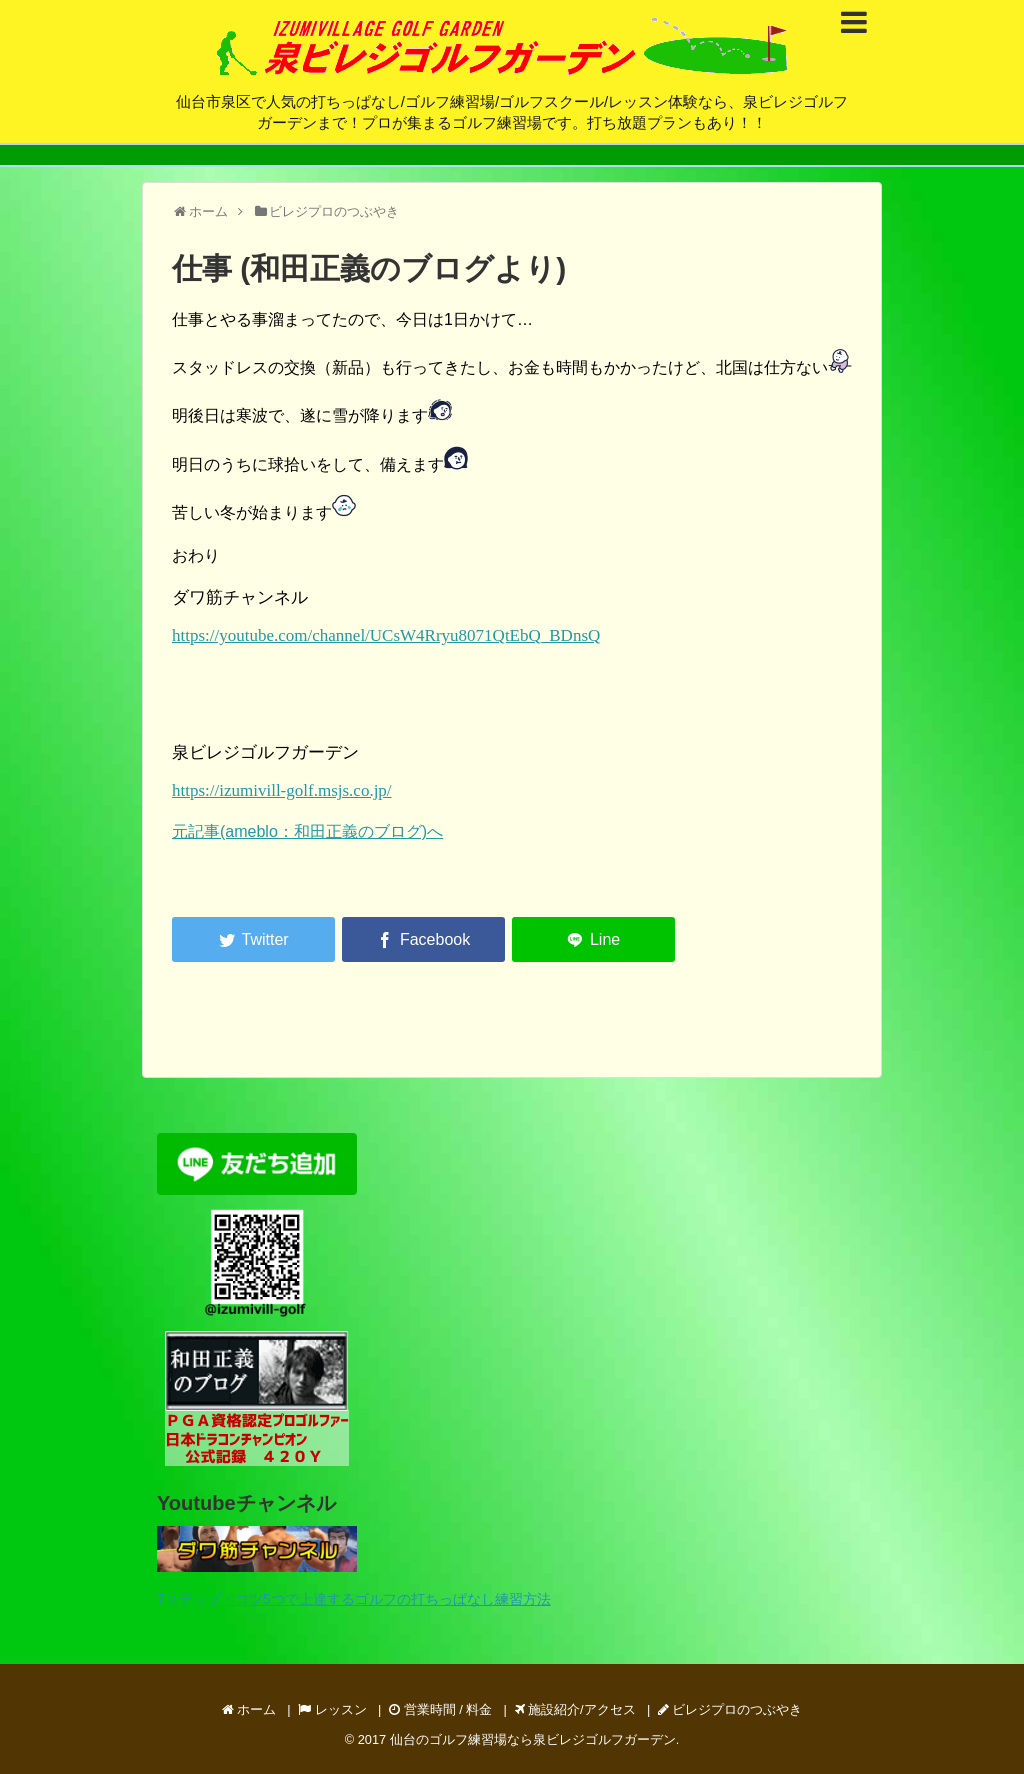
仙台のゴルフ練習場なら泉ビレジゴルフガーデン (533, 1739)
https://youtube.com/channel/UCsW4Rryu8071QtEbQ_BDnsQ (386, 635)
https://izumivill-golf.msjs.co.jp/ (282, 790)
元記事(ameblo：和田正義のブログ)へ (307, 831)
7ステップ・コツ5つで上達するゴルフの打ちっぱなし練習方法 (354, 1599)
